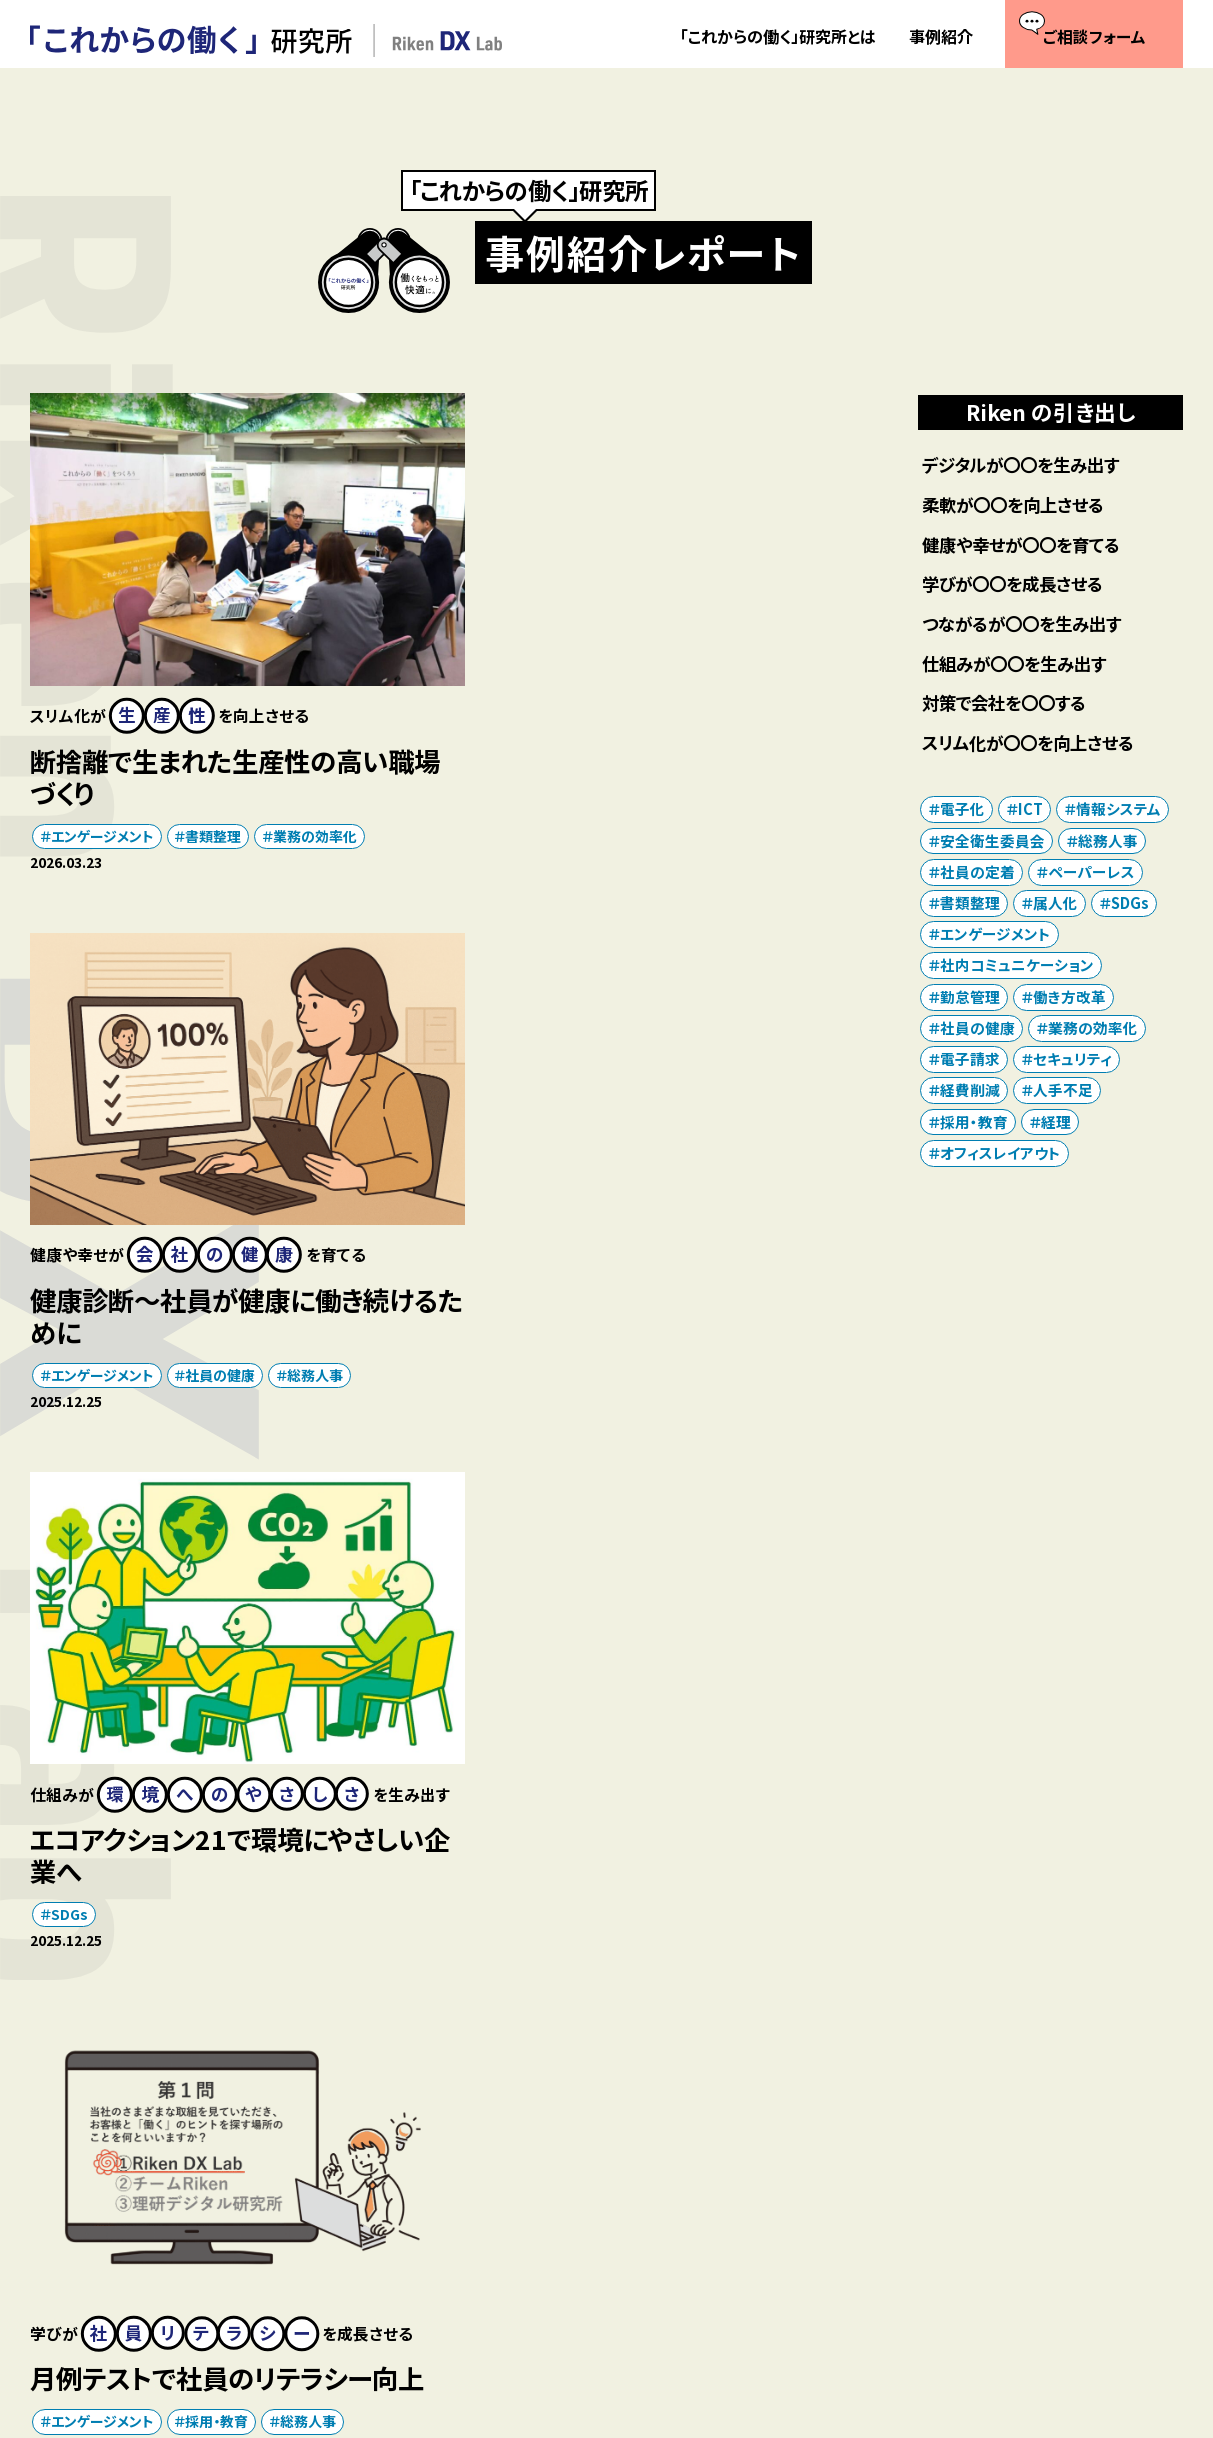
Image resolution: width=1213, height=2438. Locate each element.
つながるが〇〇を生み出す (1027, 624)
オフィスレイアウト (107, 1835)
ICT (513, 1835)
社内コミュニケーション (573, 1865)
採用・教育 (667, 1301)
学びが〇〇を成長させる (1018, 584)
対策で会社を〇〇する (1009, 704)
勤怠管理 (970, 998)
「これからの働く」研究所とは (778, 36)
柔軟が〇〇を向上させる (1018, 504)
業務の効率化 (315, 815)
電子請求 (970, 1060)
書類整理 (214, 815)
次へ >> (524, 2003)
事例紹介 (941, 36)
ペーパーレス (1091, 873)
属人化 (1055, 904)
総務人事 (765, 815)
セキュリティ (592, 1835)
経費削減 (970, 1092)
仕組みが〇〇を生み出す (1019, 664)
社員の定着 (86, 1865)
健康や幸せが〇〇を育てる (1027, 544)
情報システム (1118, 810)
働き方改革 (230, 1835)
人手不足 (1063, 1092)
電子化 (962, 810)
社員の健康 (671, 815)
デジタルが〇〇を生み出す (1026, 464)
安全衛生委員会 (992, 841)
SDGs (69, 1348)
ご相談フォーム (596, 2217)
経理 (1056, 1123)
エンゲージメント (102, 815)
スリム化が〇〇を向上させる (1034, 743)
